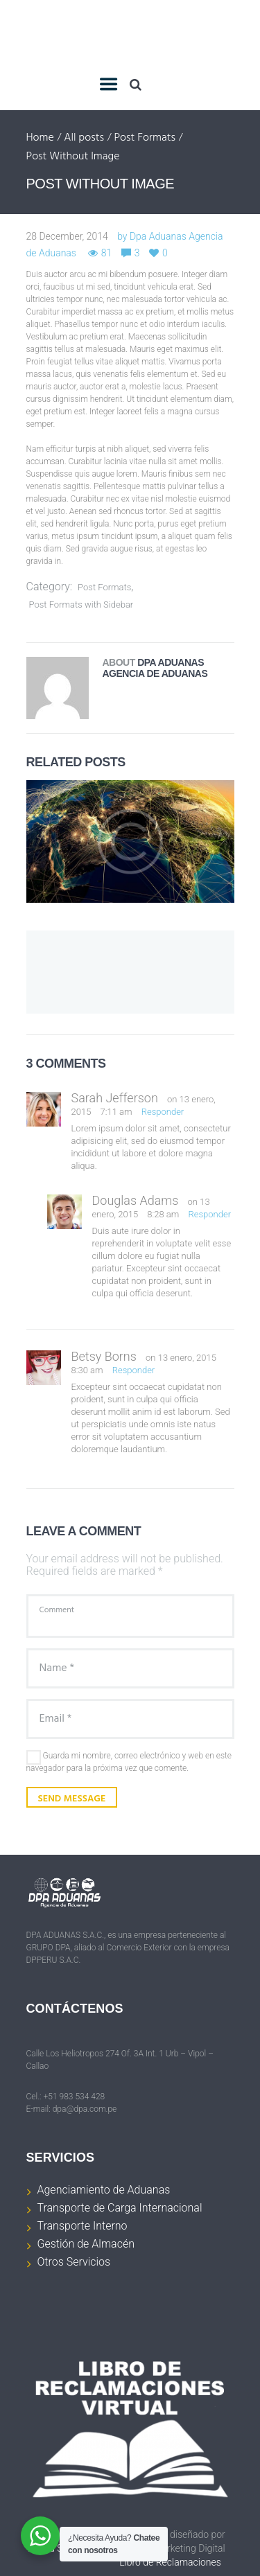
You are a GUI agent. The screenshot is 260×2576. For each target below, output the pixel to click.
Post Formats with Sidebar (81, 604)
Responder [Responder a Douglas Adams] (210, 1214)
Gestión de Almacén (86, 2243)
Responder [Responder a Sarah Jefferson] (162, 1111)
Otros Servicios (74, 2261)
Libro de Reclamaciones (170, 2562)
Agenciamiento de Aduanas (104, 2189)
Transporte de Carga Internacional (119, 2207)
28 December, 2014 (67, 236)
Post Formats (144, 138)
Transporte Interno (82, 2225)
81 (106, 252)
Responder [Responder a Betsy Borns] (133, 1370)
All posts (84, 138)
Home (40, 138)
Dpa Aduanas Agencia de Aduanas (155, 668)
